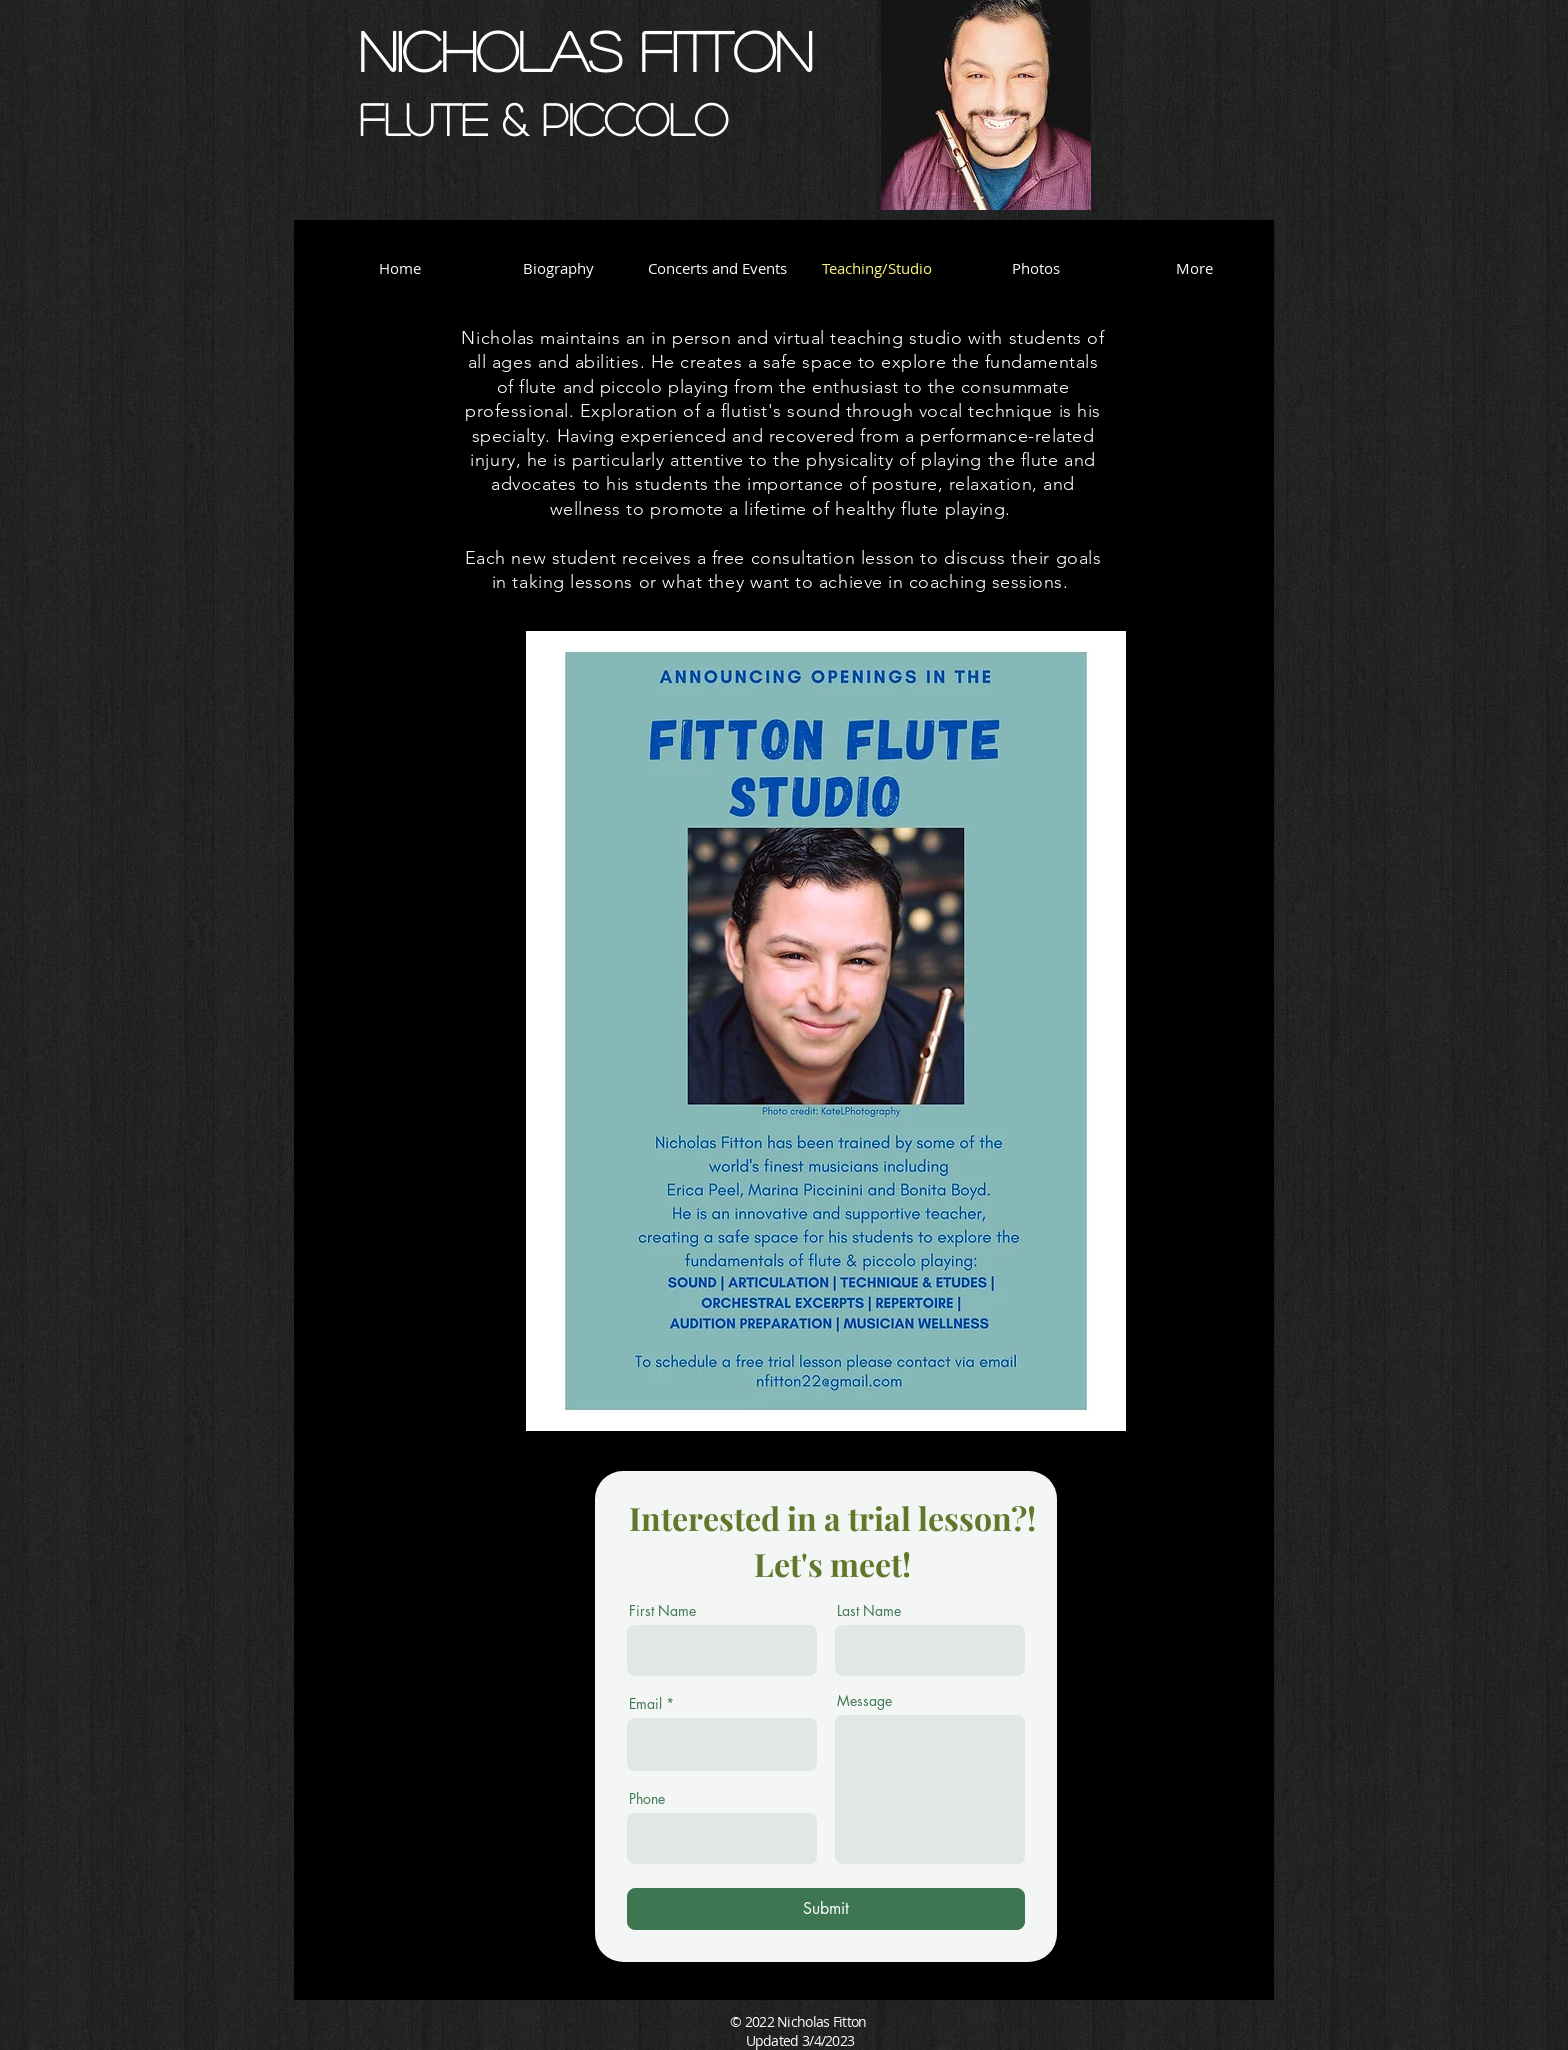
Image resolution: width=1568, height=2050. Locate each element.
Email (645, 1704)
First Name (662, 1611)
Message (864, 1701)
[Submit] (826, 1909)
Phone (647, 1799)
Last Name (869, 1611)
